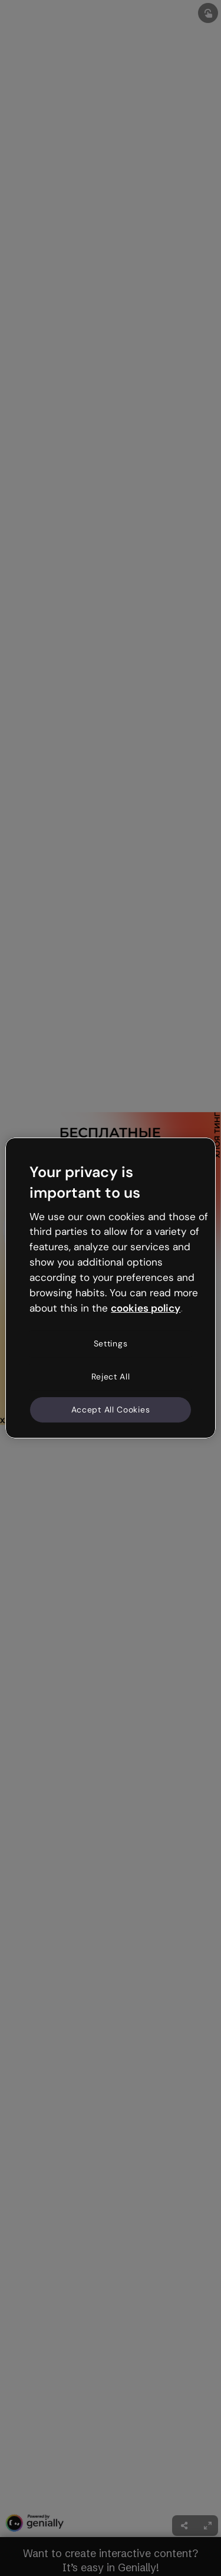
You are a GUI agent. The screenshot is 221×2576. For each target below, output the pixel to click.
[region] (110, 1288)
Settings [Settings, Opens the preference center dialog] (111, 1343)
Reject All (110, 1376)
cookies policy (145, 1307)
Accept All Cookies (110, 1409)
